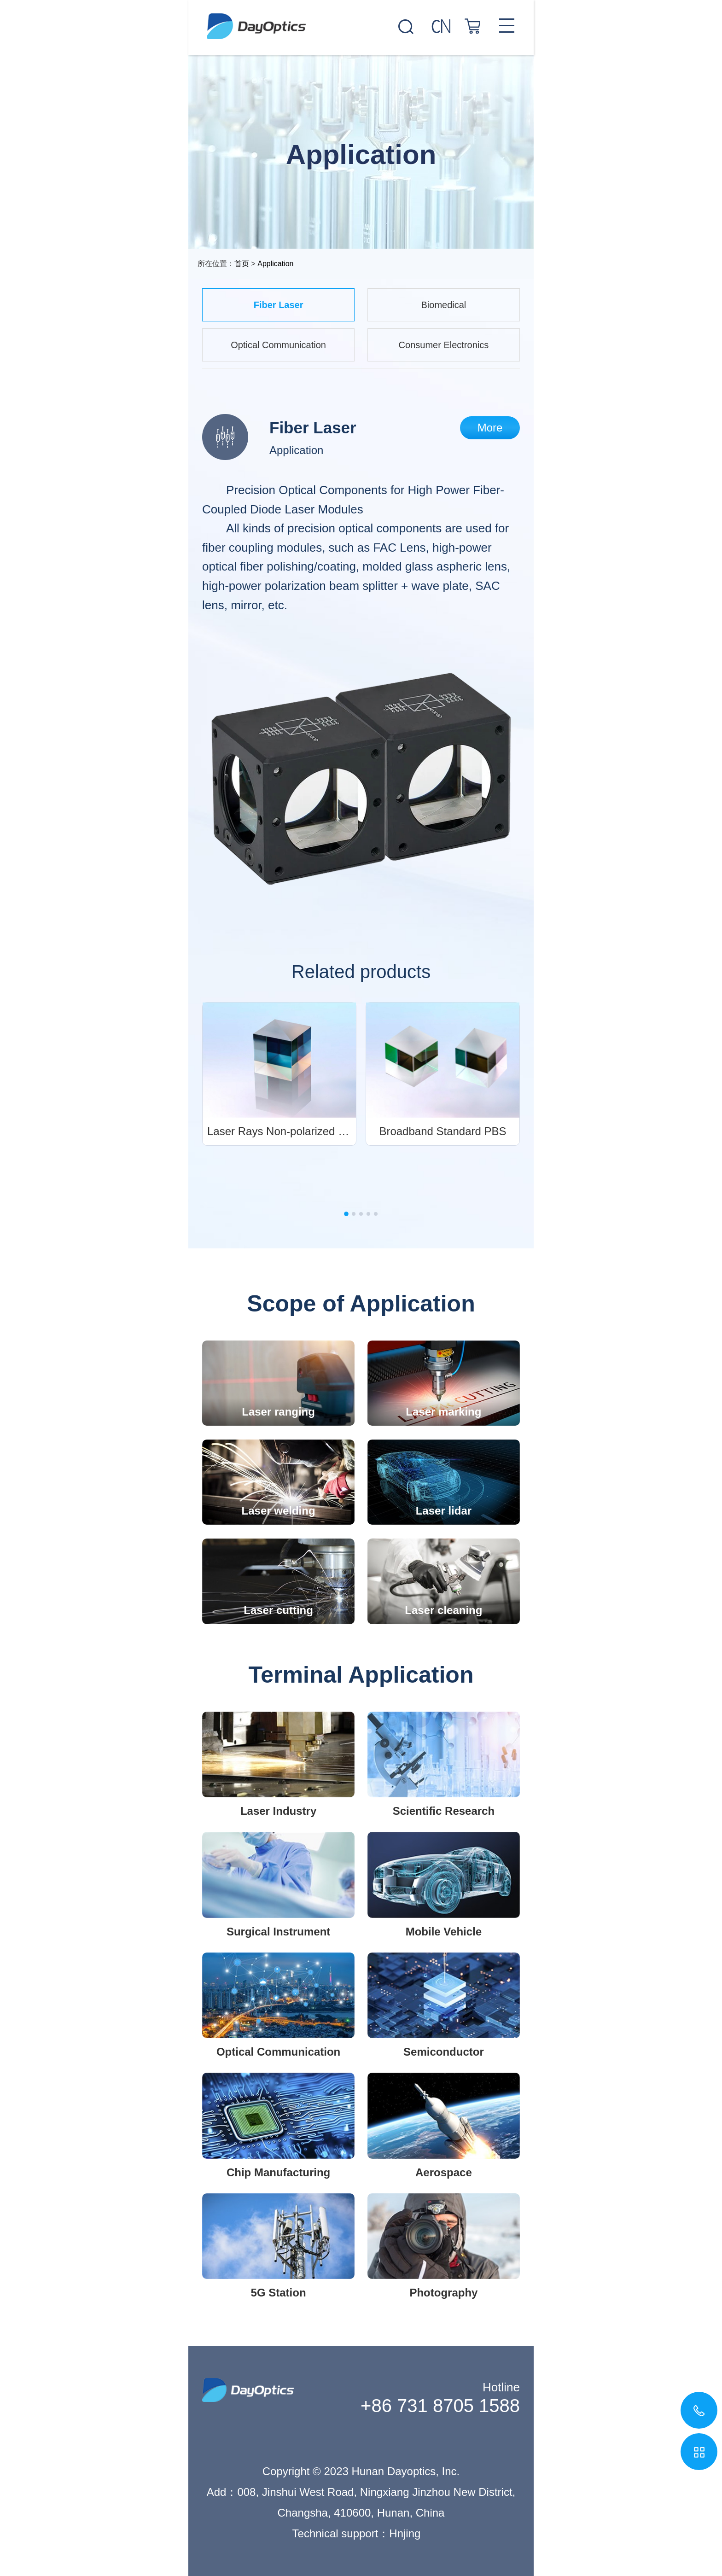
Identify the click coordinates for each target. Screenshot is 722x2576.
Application (275, 264)
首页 (241, 264)
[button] (346, 1214)
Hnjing (404, 2533)
